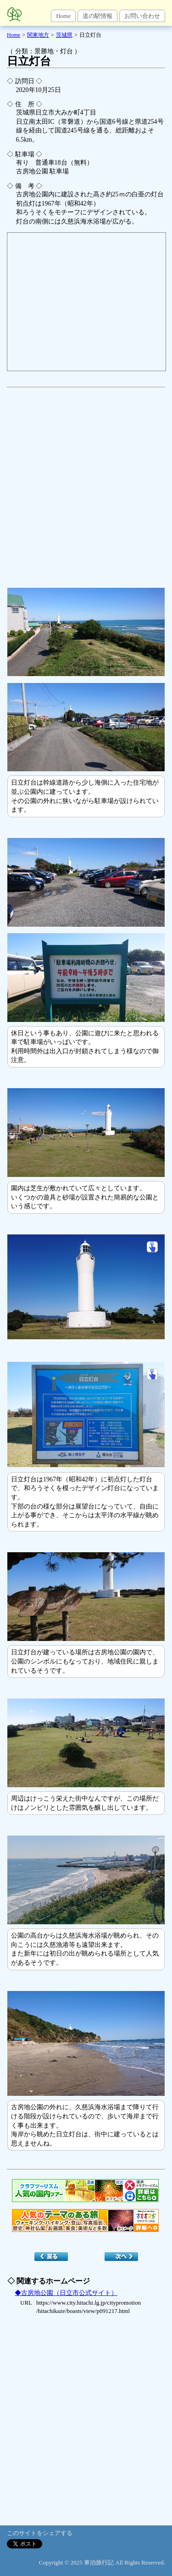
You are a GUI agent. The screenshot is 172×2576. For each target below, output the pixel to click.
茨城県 (64, 35)
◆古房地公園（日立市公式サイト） (66, 2292)
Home (63, 15)
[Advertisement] (86, 483)
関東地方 (38, 35)
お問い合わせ (142, 15)
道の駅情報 (97, 15)
